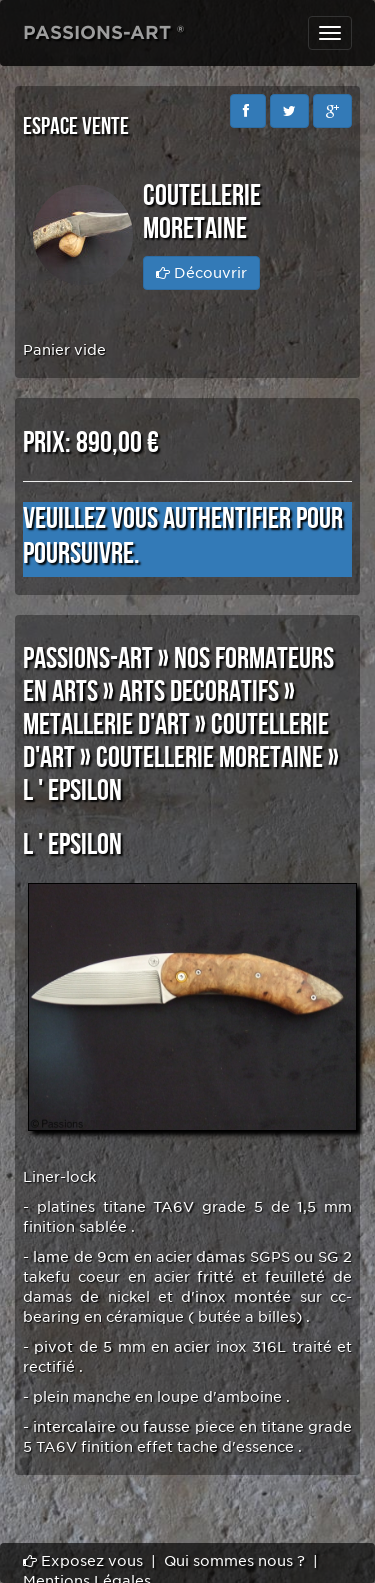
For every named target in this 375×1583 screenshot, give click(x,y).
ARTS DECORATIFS (199, 692)
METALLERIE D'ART (106, 725)
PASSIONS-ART (88, 659)
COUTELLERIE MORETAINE (209, 758)
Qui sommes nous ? (234, 1561)
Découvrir (201, 273)
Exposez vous (83, 1561)
